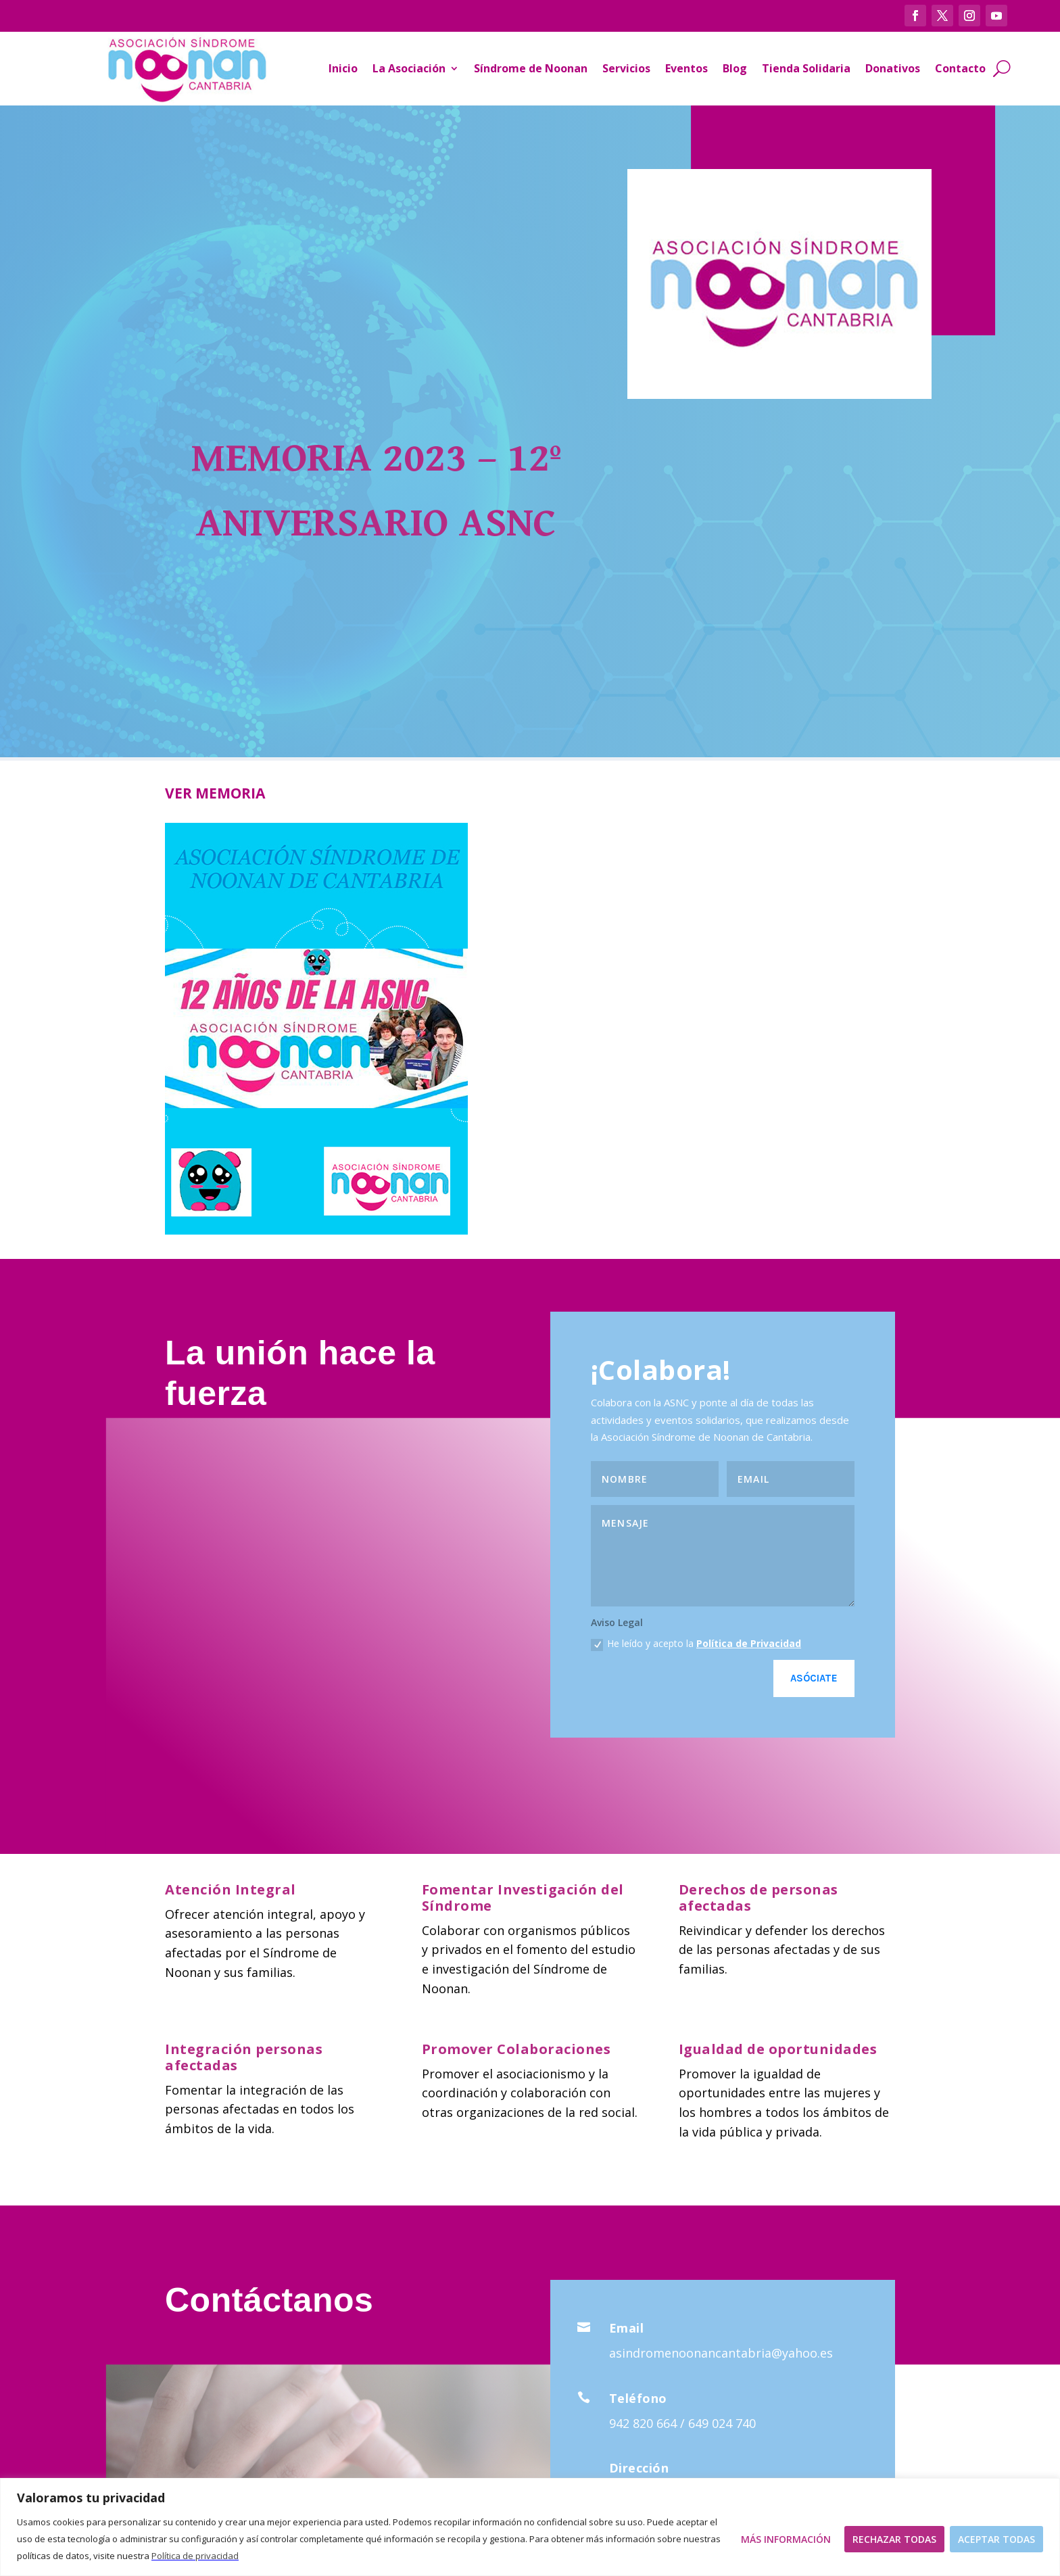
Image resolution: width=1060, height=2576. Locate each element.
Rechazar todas (894, 2539)
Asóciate (814, 1678)
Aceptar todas (996, 2539)
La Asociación (408, 68)
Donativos (892, 68)
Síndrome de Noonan (530, 68)
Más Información (786, 2539)
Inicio (343, 68)
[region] (530, 2527)
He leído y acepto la (696, 1643)
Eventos (686, 68)
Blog (735, 68)
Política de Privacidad (748, 1643)
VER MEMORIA (215, 793)
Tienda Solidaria (806, 68)
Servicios (626, 68)
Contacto (960, 68)
